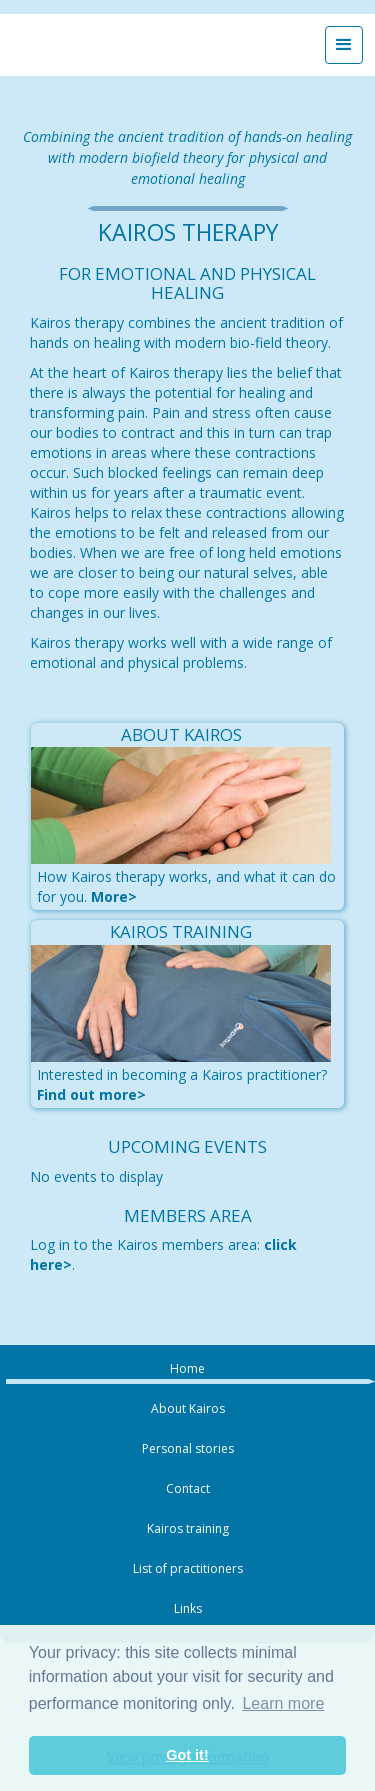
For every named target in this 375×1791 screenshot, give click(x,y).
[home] (130, 45)
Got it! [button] (187, 1755)
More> (114, 896)
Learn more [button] (283, 1703)
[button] (344, 45)
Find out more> (91, 1094)
